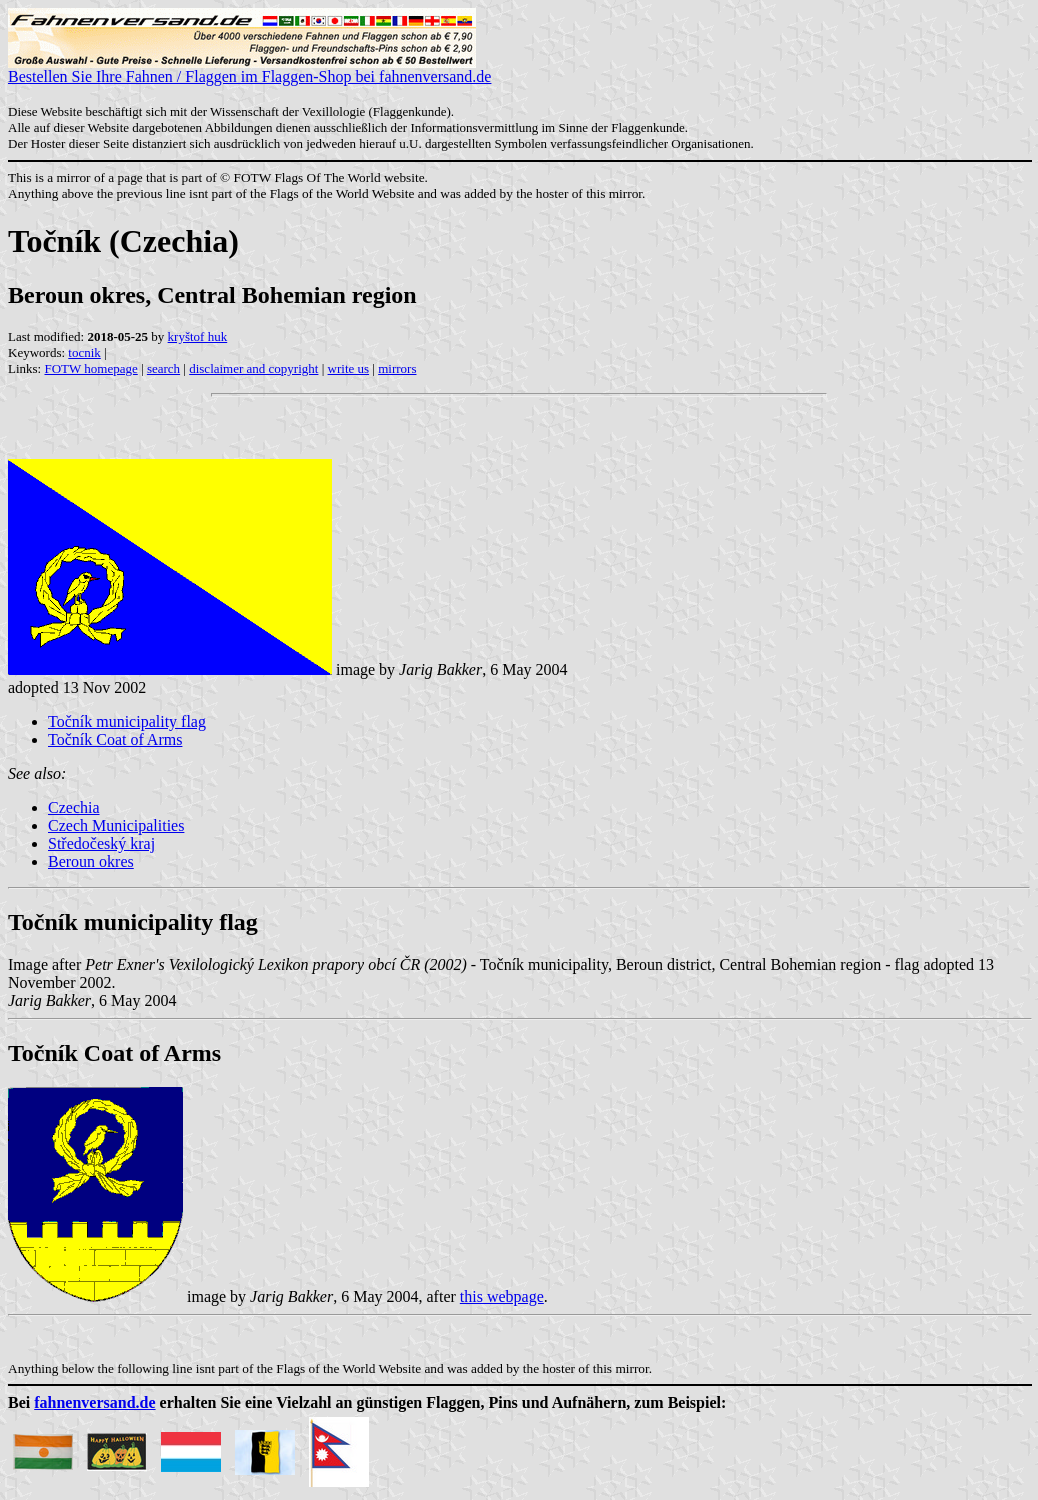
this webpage (502, 1296)
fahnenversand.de (94, 1402)
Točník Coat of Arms (115, 739)
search (163, 368)
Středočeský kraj (101, 843)
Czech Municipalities (116, 825)
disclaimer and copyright (253, 368)
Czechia (74, 807)
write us (349, 368)
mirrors (397, 368)
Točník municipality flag (127, 721)
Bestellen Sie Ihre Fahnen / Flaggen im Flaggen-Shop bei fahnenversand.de (249, 69)
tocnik (84, 352)
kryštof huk (198, 336)
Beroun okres (91, 861)
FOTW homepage (90, 368)
